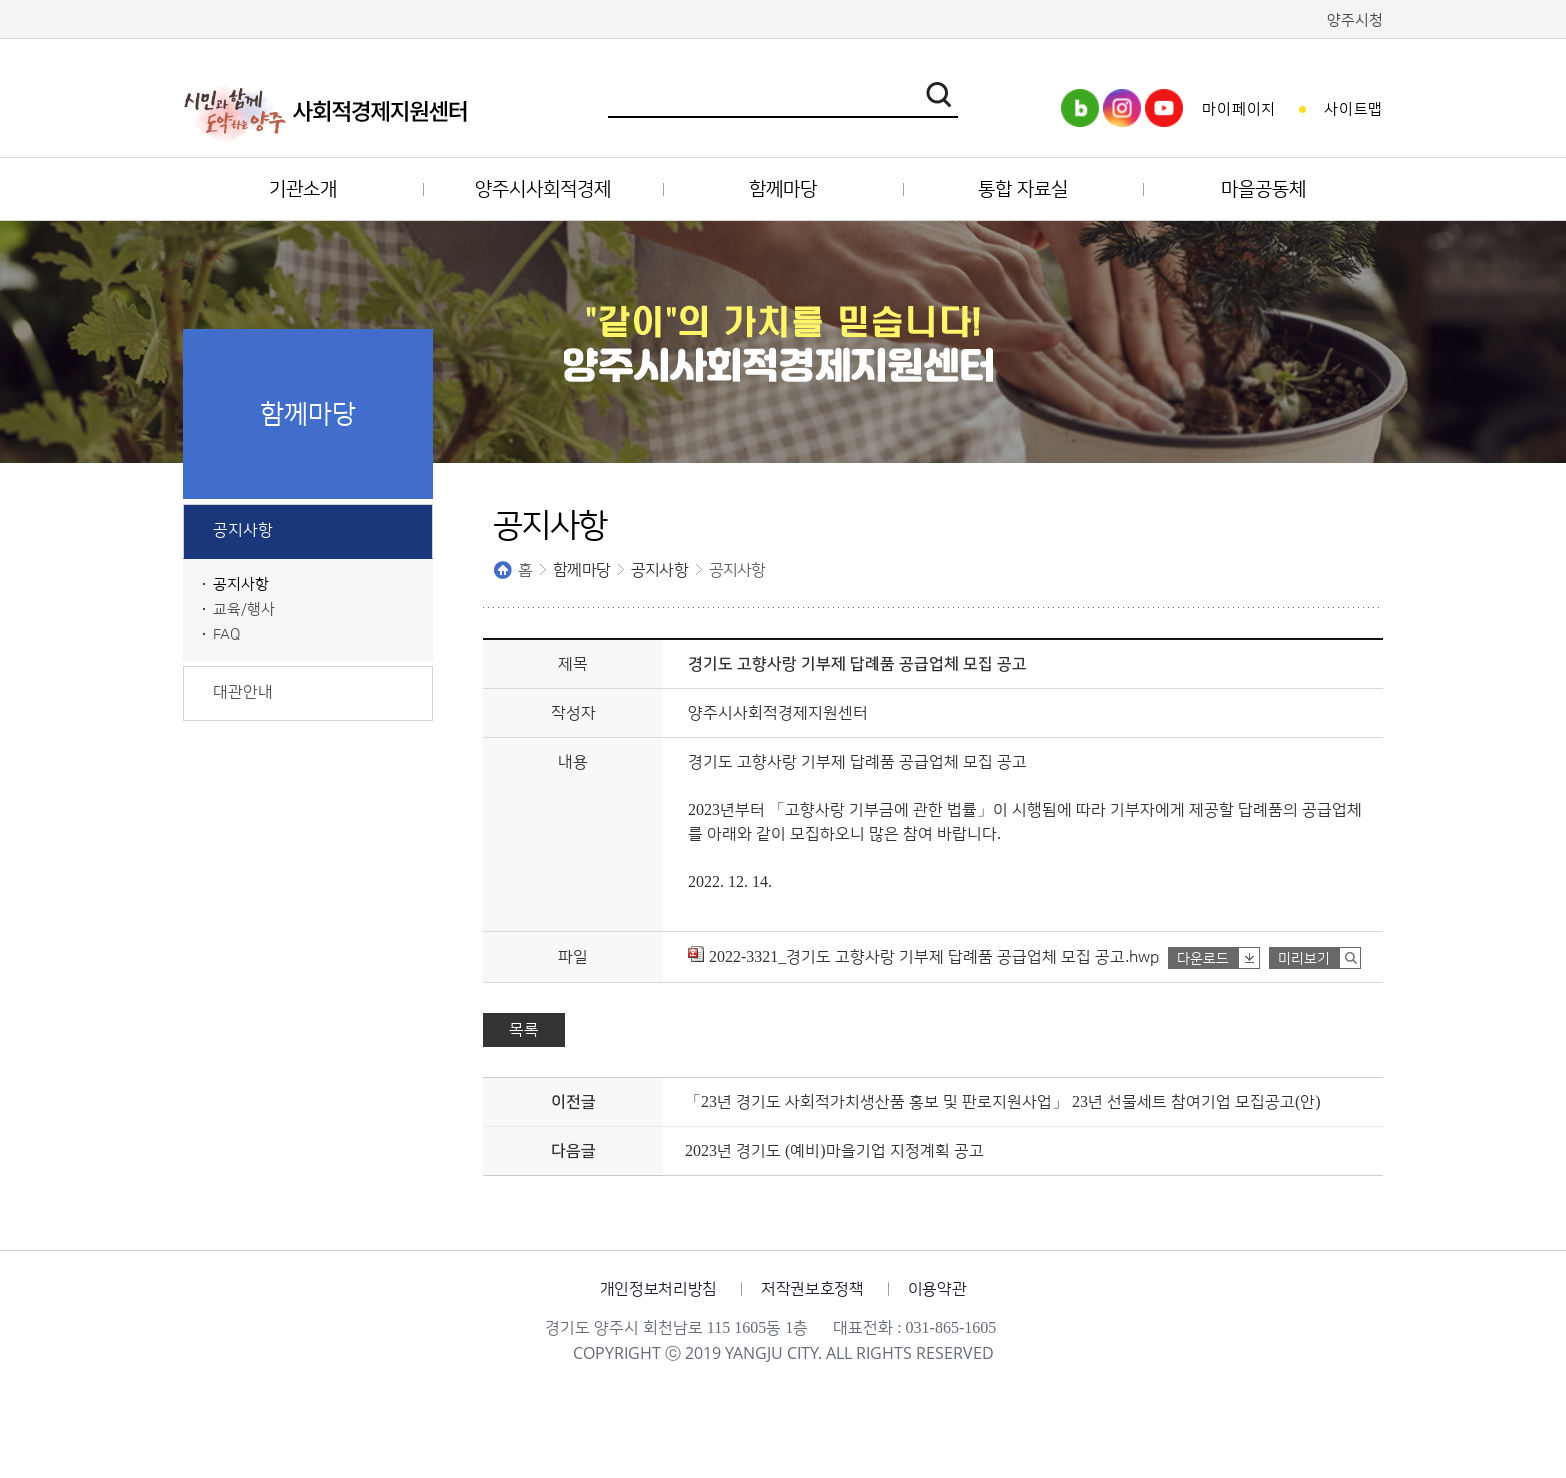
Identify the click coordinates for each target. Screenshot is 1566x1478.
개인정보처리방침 (658, 1289)
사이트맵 (1353, 109)
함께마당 (581, 570)
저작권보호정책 (812, 1289)
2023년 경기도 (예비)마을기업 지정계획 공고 (834, 1151)
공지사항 (659, 570)
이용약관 (937, 1289)
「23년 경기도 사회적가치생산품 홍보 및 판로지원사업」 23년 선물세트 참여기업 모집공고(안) (1003, 1102)
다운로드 (1203, 959)
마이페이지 (1239, 109)
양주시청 (1355, 20)
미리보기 (1304, 959)
